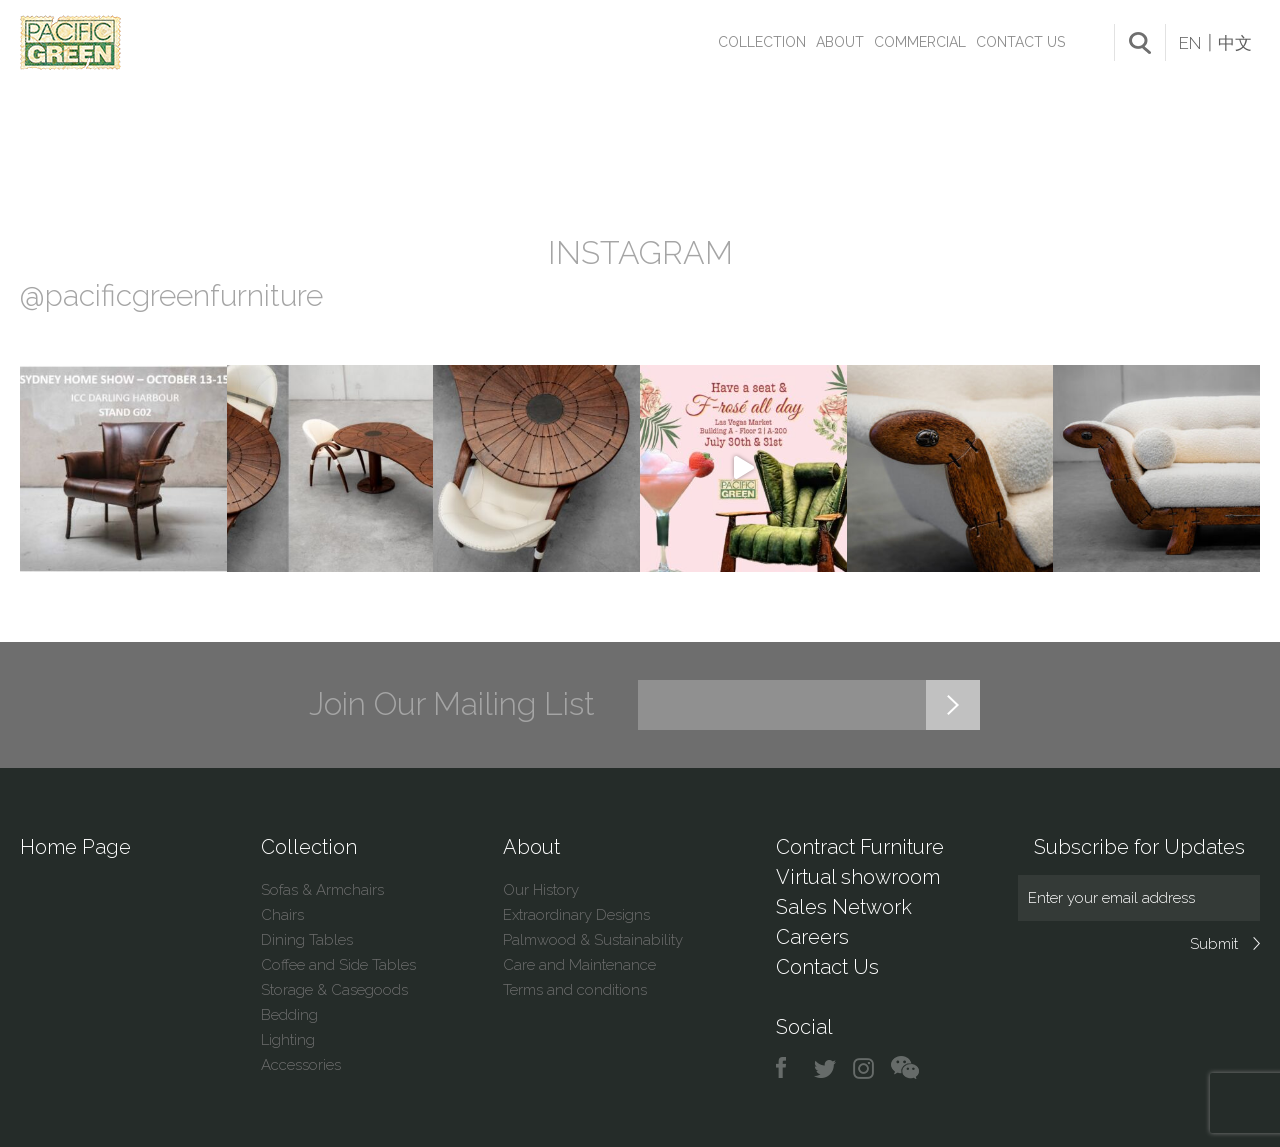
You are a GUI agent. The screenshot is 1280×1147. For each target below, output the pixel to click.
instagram (864, 1068)
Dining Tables (307, 940)
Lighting (288, 1040)
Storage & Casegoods (334, 990)
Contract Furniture (860, 847)
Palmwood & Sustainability (593, 940)
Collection (762, 42)
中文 (1235, 43)
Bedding (289, 1015)
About (840, 42)
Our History (541, 890)
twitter (826, 1068)
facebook (788, 1068)
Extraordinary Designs (576, 915)
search (1140, 43)
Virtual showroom (858, 877)
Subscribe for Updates (1139, 847)
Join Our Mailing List (452, 704)
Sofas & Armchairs (322, 890)
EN (1190, 43)
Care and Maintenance (579, 965)
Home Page (75, 847)
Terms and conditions (575, 990)
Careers (812, 937)
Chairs (282, 915)
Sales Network (844, 907)
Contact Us (1020, 42)
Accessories (301, 1065)
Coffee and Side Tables (338, 965)
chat (905, 1068)
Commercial (920, 42)
